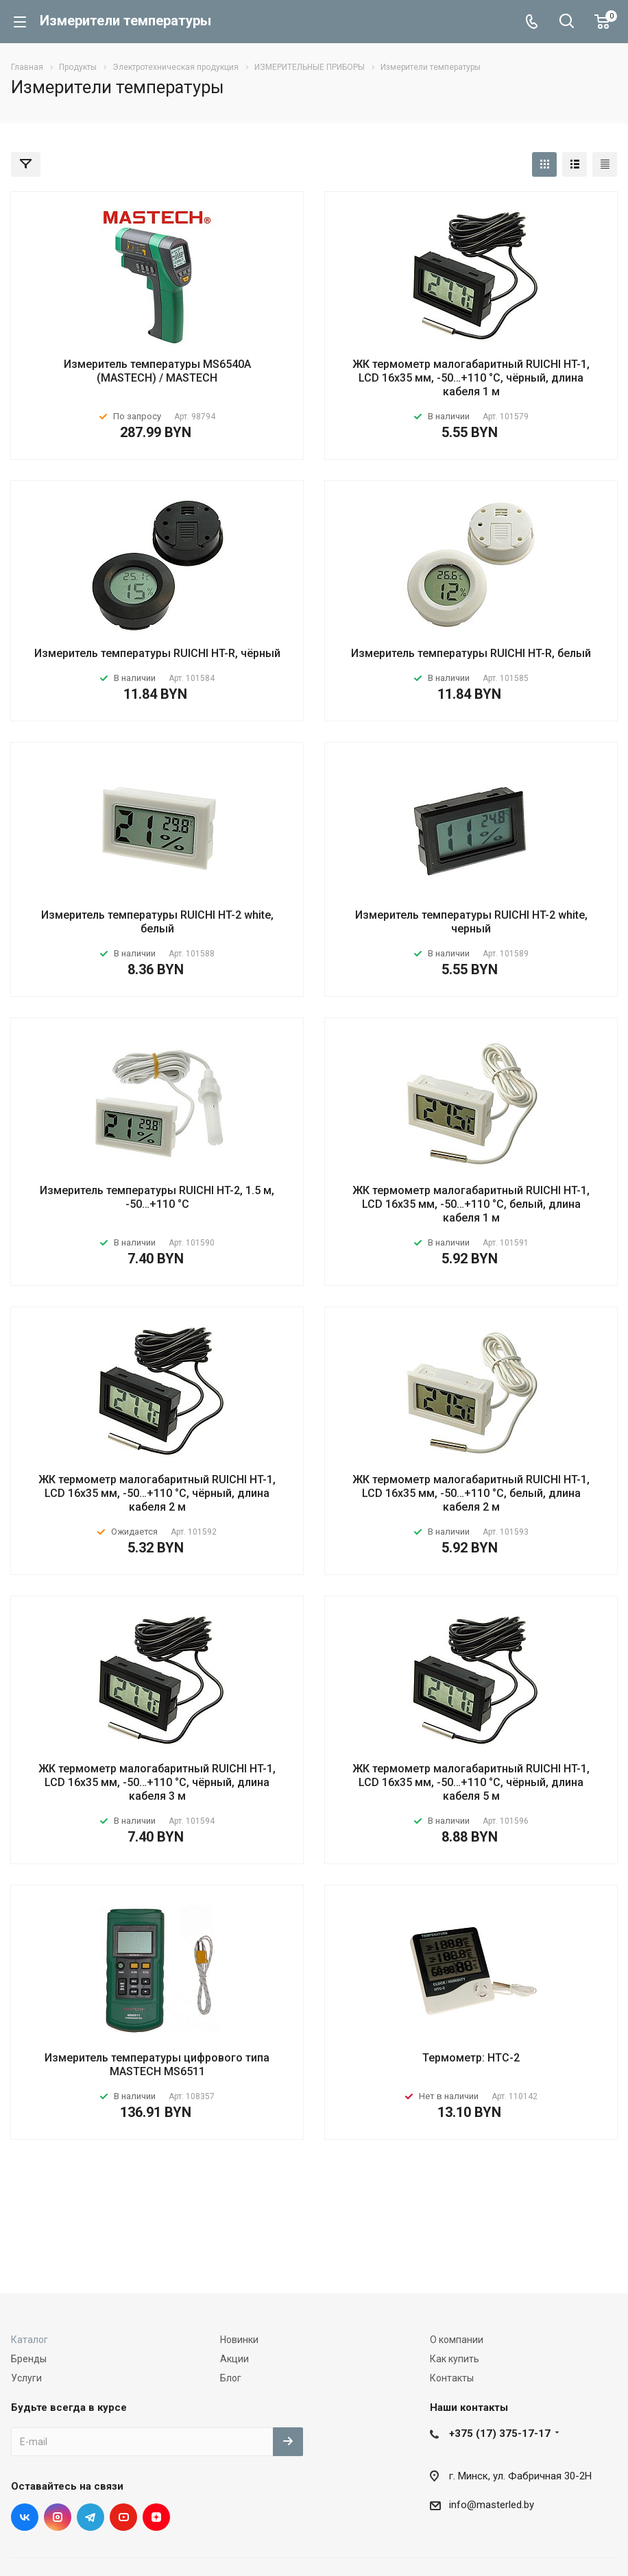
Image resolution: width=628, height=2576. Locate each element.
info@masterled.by (491, 2505)
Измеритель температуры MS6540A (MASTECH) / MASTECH (157, 371)
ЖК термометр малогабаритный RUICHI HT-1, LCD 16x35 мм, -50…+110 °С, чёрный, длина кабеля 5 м (471, 1782)
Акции (234, 2358)
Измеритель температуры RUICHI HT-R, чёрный (157, 653)
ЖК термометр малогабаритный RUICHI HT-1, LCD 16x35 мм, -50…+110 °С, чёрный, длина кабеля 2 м (157, 1493)
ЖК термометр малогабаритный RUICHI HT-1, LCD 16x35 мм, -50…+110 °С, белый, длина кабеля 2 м (471, 1493)
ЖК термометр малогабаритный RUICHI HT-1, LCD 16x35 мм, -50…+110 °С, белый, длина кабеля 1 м (471, 1204)
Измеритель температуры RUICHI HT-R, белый (471, 653)
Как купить (454, 2358)
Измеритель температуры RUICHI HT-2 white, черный (471, 921)
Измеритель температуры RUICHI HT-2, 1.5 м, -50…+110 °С (157, 1197)
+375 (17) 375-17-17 (500, 2433)
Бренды (29, 2358)
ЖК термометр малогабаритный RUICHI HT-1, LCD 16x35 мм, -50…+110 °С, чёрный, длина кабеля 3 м (157, 1782)
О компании (456, 2339)
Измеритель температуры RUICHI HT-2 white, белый (157, 921)
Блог (230, 2378)
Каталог (29, 2339)
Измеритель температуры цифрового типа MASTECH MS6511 (157, 2064)
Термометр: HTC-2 (471, 2057)
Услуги (26, 2378)
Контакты (452, 2378)
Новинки (239, 2339)
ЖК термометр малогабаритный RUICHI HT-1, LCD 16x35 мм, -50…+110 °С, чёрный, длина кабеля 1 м (471, 378)
